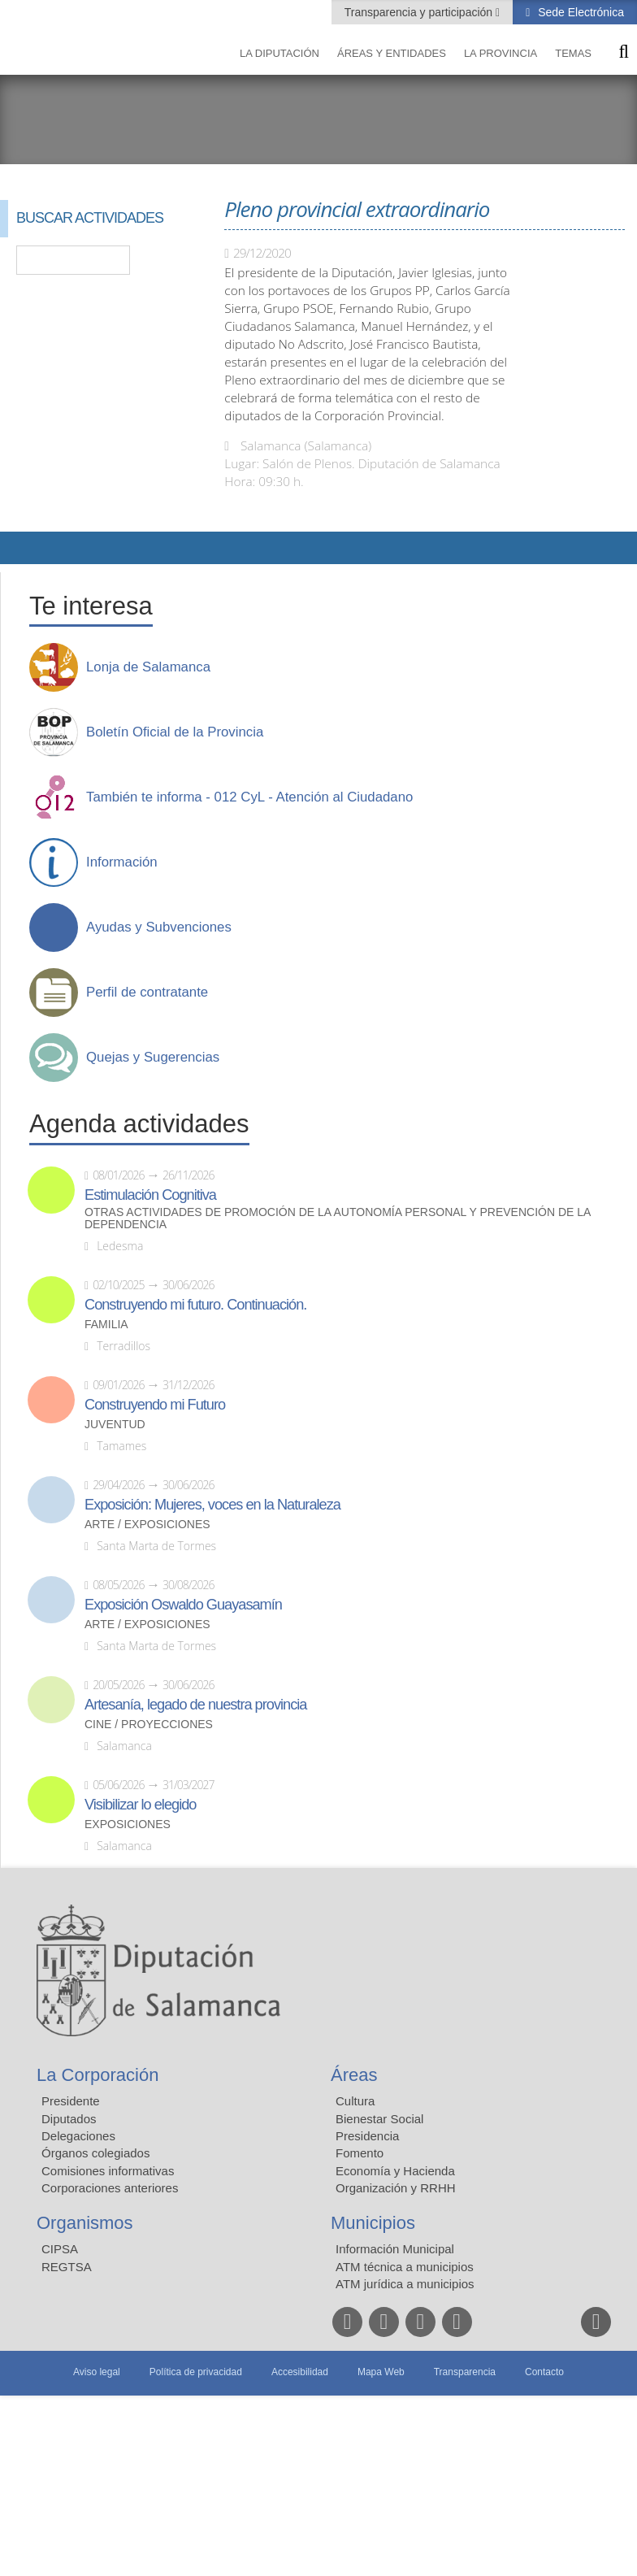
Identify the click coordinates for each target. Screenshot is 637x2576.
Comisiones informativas (107, 2171)
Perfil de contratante (147, 992)
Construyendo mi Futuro (154, 1405)
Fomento (360, 2153)
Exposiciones (127, 1824)
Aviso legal (96, 2372)
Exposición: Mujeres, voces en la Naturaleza (212, 1505)
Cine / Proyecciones (148, 1724)
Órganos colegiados (95, 2153)
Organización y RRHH (396, 2188)
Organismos (85, 2223)
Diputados (69, 2119)
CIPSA (59, 2249)
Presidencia (367, 2136)
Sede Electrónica (579, 12)
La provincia (500, 53)
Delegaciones (78, 2136)
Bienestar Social (379, 2119)
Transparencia (465, 2372)
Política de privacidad (196, 2372)
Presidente (70, 2101)
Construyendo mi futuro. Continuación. (195, 1305)
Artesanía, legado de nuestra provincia (195, 1704)
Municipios (373, 2223)
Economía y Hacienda (395, 2171)
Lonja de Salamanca (148, 667)
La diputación (279, 53)
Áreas (354, 2075)
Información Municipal (395, 2249)
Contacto (544, 2372)
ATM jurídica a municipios (405, 2284)
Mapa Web (381, 2372)
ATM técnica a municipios (405, 2267)
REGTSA (66, 2267)
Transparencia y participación (420, 12)
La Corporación (97, 2075)
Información (122, 862)
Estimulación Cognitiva (150, 1195)
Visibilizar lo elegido (140, 1804)
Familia (106, 1324)
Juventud (114, 1424)
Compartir (20, 548)
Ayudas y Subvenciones (159, 927)
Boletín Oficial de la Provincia (174, 732)
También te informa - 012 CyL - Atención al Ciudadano (249, 797)
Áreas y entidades (391, 53)
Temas (573, 53)
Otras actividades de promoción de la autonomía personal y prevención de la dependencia (337, 1218)
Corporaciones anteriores (109, 2188)
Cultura (355, 2101)
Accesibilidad (299, 2372)
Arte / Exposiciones (147, 1524)
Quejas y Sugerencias (152, 1057)
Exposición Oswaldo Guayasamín (183, 1604)
